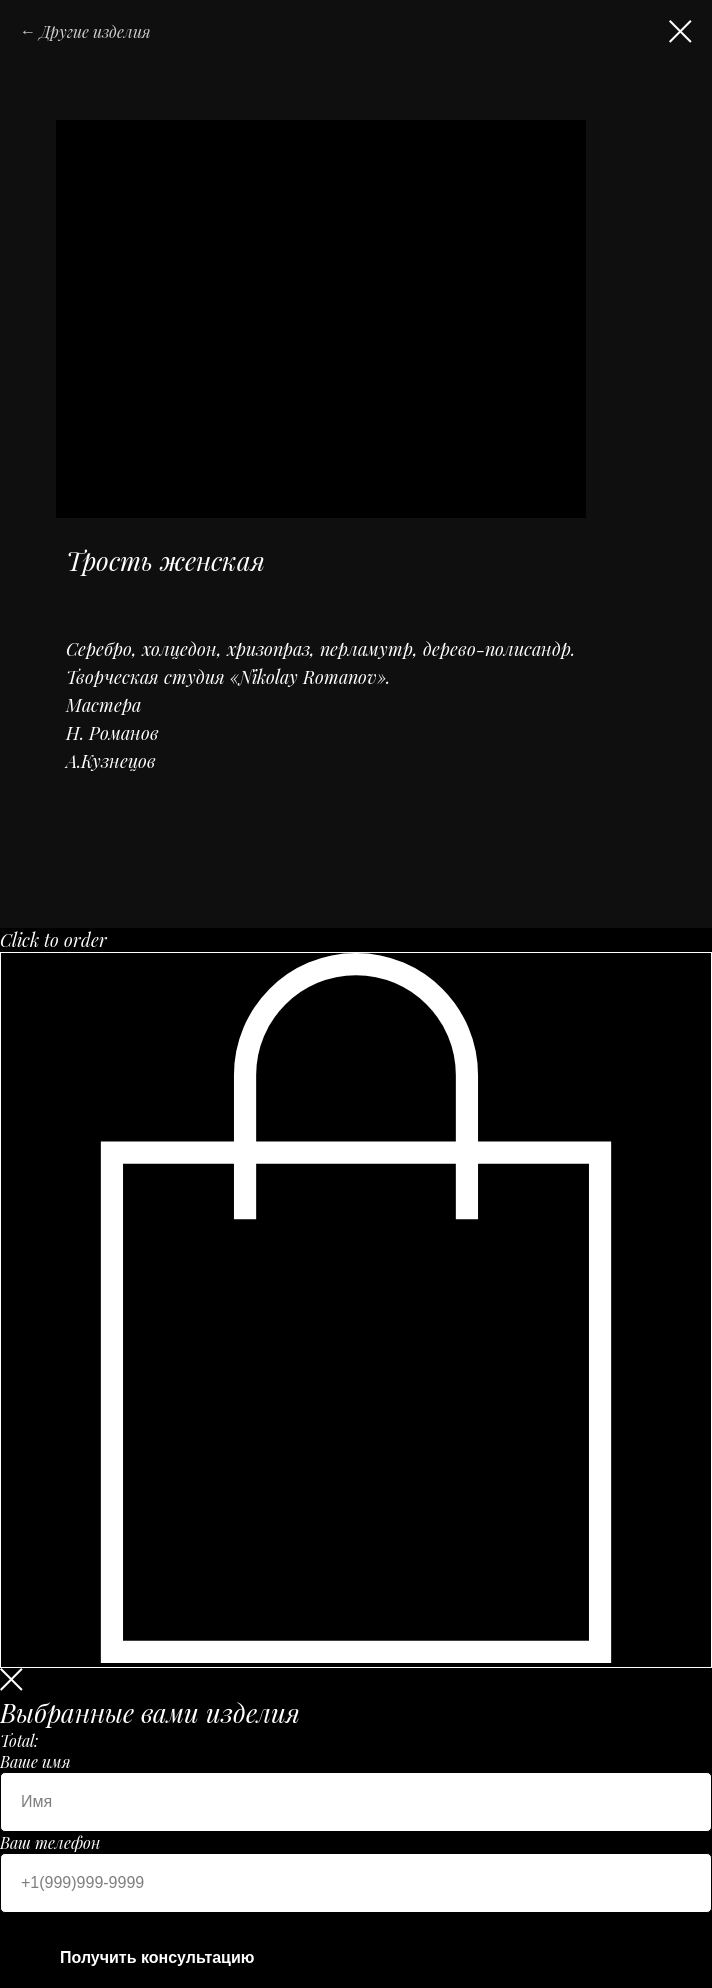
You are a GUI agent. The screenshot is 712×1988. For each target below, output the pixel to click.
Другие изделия (95, 31)
